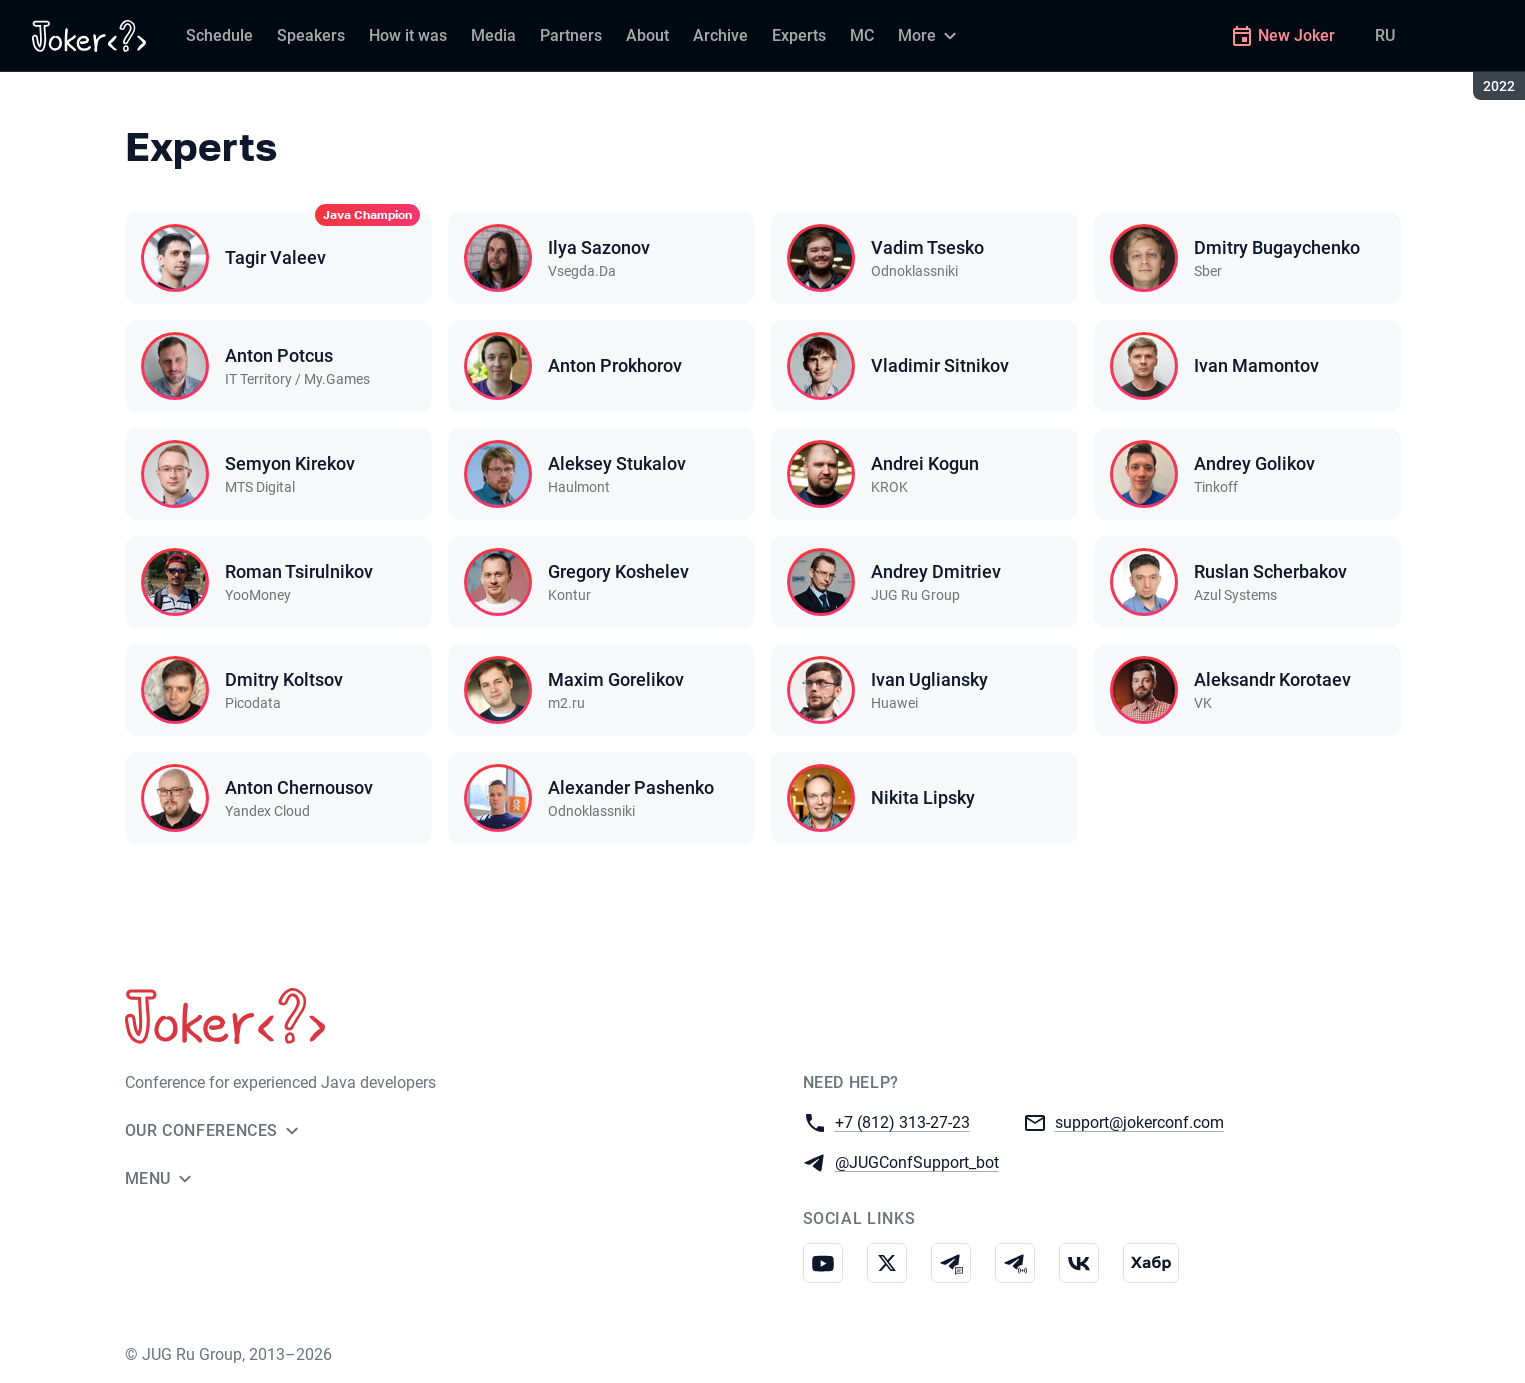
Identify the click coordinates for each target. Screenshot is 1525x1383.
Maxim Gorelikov (616, 679)
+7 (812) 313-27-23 (902, 1121)
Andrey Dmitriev (936, 571)
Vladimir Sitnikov (940, 365)
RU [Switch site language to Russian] (1385, 35)
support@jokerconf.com (1139, 1121)
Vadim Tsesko (927, 247)
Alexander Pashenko (631, 787)
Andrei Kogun (925, 463)
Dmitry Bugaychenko (1277, 247)
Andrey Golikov (1254, 463)
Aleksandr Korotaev (1272, 679)
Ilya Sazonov (599, 247)
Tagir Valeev (275, 257)
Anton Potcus (279, 355)
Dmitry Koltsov (284, 679)
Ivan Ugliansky (929, 679)
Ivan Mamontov (1256, 365)
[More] (930, 36)
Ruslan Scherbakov (1270, 571)
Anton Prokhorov (615, 365)
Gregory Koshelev (618, 571)
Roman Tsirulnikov (299, 571)
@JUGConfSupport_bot (917, 1161)
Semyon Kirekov (290, 463)
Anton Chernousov (299, 787)
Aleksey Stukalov (617, 463)
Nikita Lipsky (923, 797)
